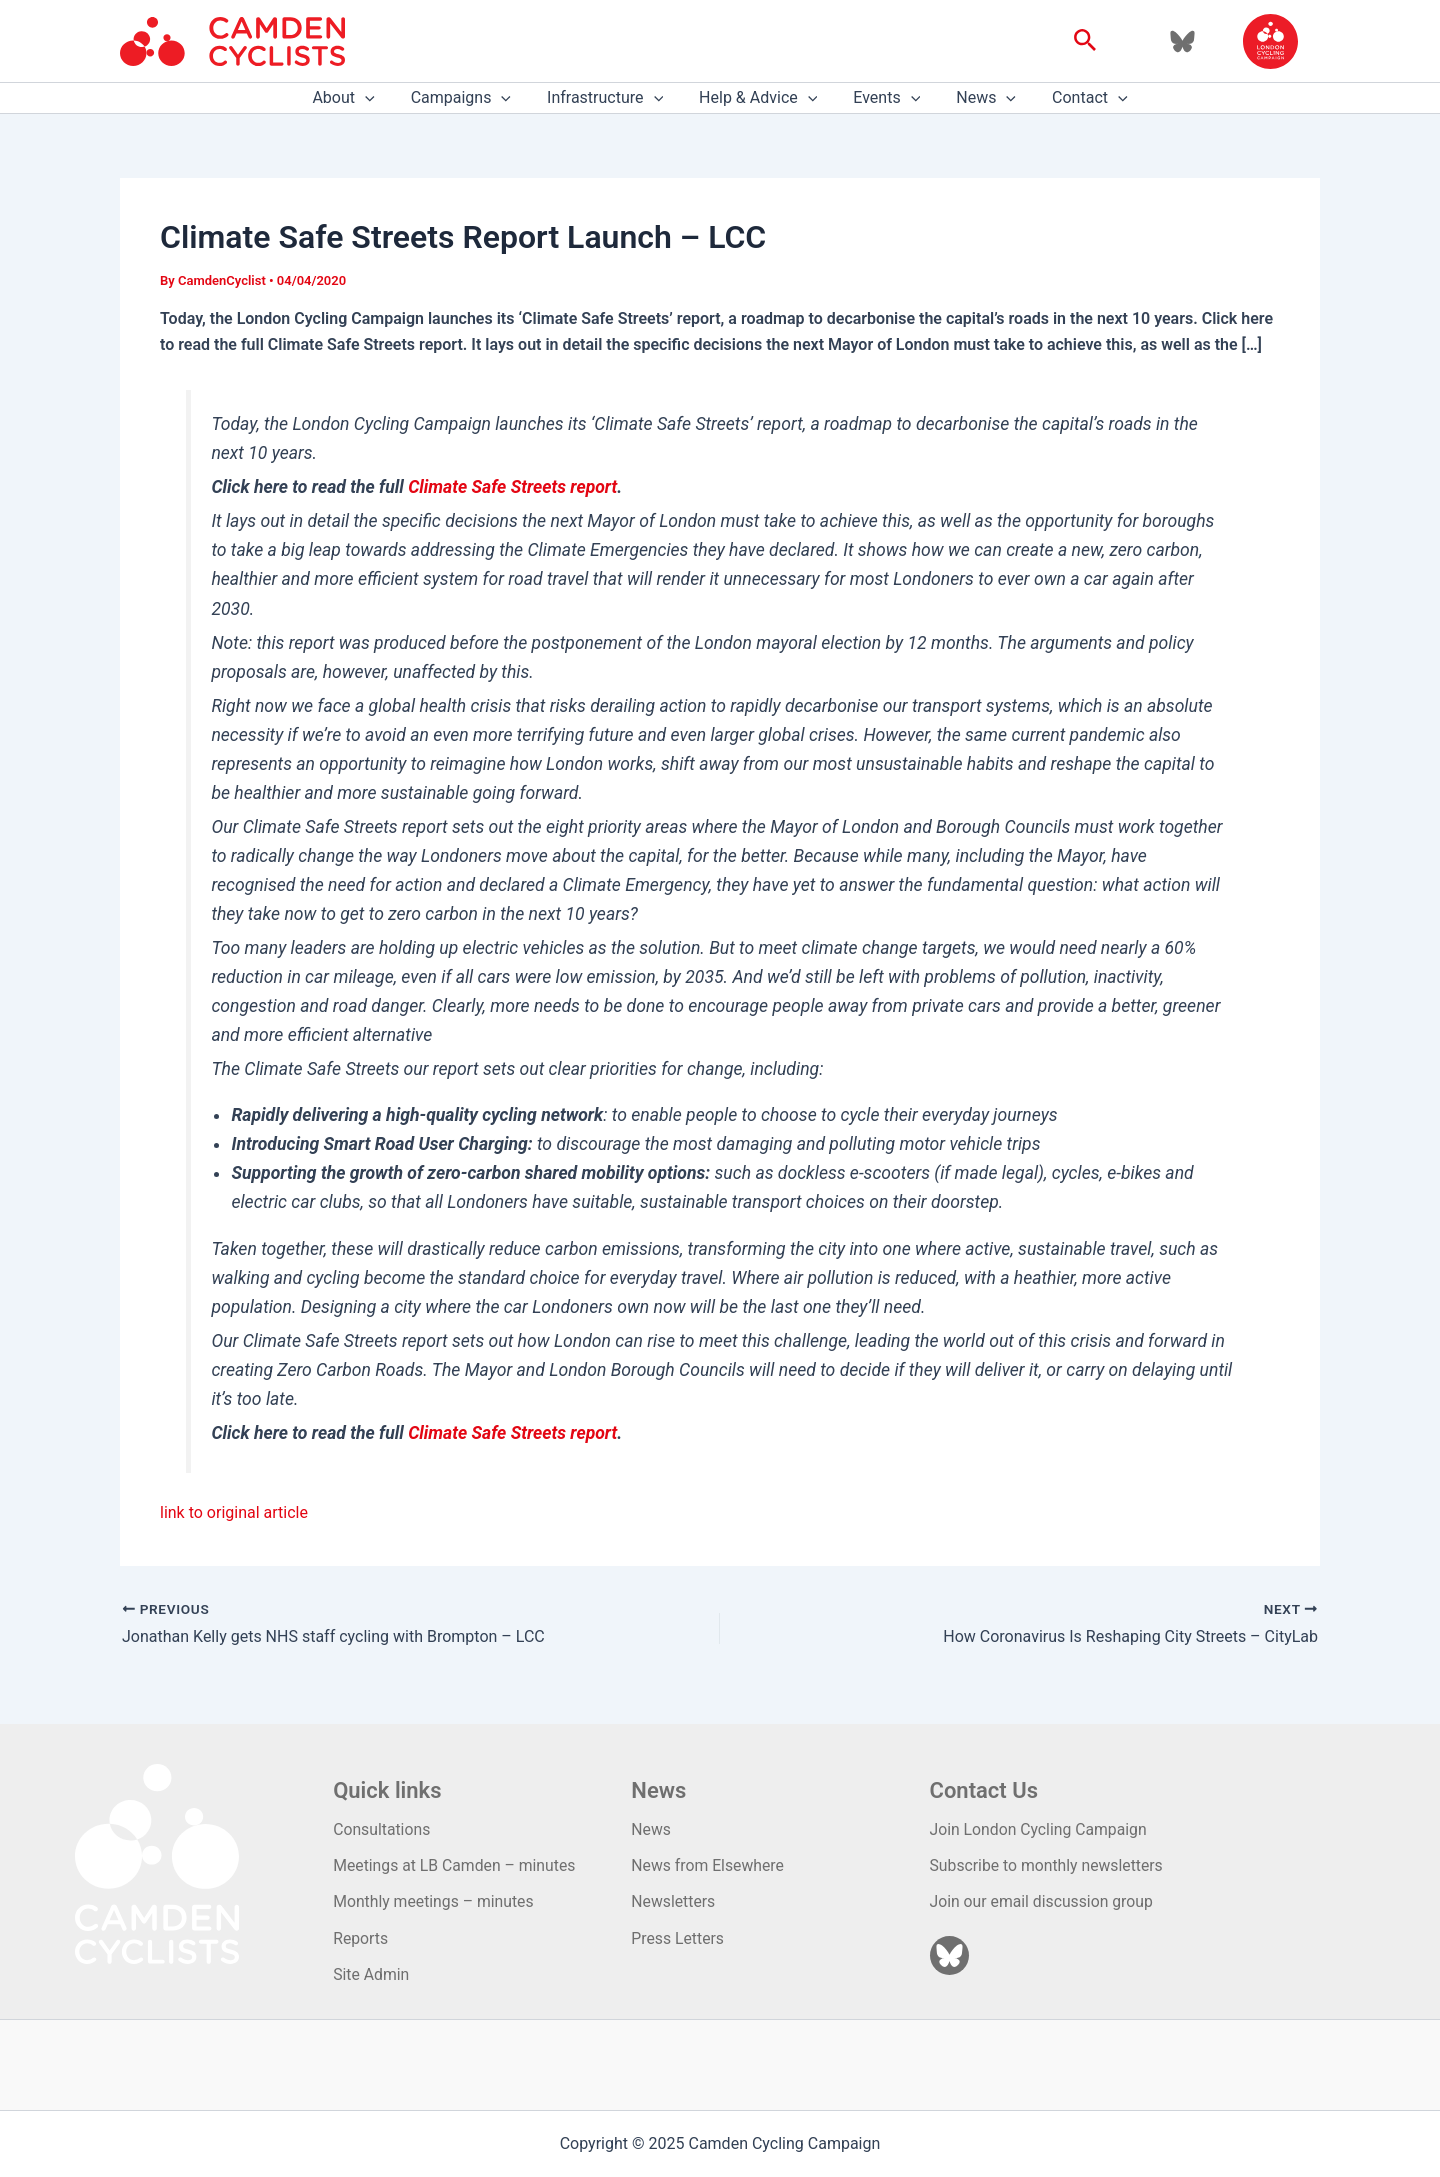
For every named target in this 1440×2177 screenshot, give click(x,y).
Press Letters (678, 1938)
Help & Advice (758, 98)
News (978, 98)
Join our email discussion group (1043, 1901)
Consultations (382, 1829)
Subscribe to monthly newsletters (1048, 1865)
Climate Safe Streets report (512, 487)
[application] (377, 98)
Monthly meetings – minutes (435, 1901)
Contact (1078, 98)
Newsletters (673, 1901)
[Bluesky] (1182, 41)
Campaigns (469, 98)
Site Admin (371, 1974)
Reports (361, 1938)
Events (882, 98)
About (355, 98)
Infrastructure (609, 98)
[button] (1085, 41)
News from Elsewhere (708, 1865)
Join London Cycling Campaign (1040, 1829)
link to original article (234, 1512)
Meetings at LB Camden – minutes (456, 1865)
